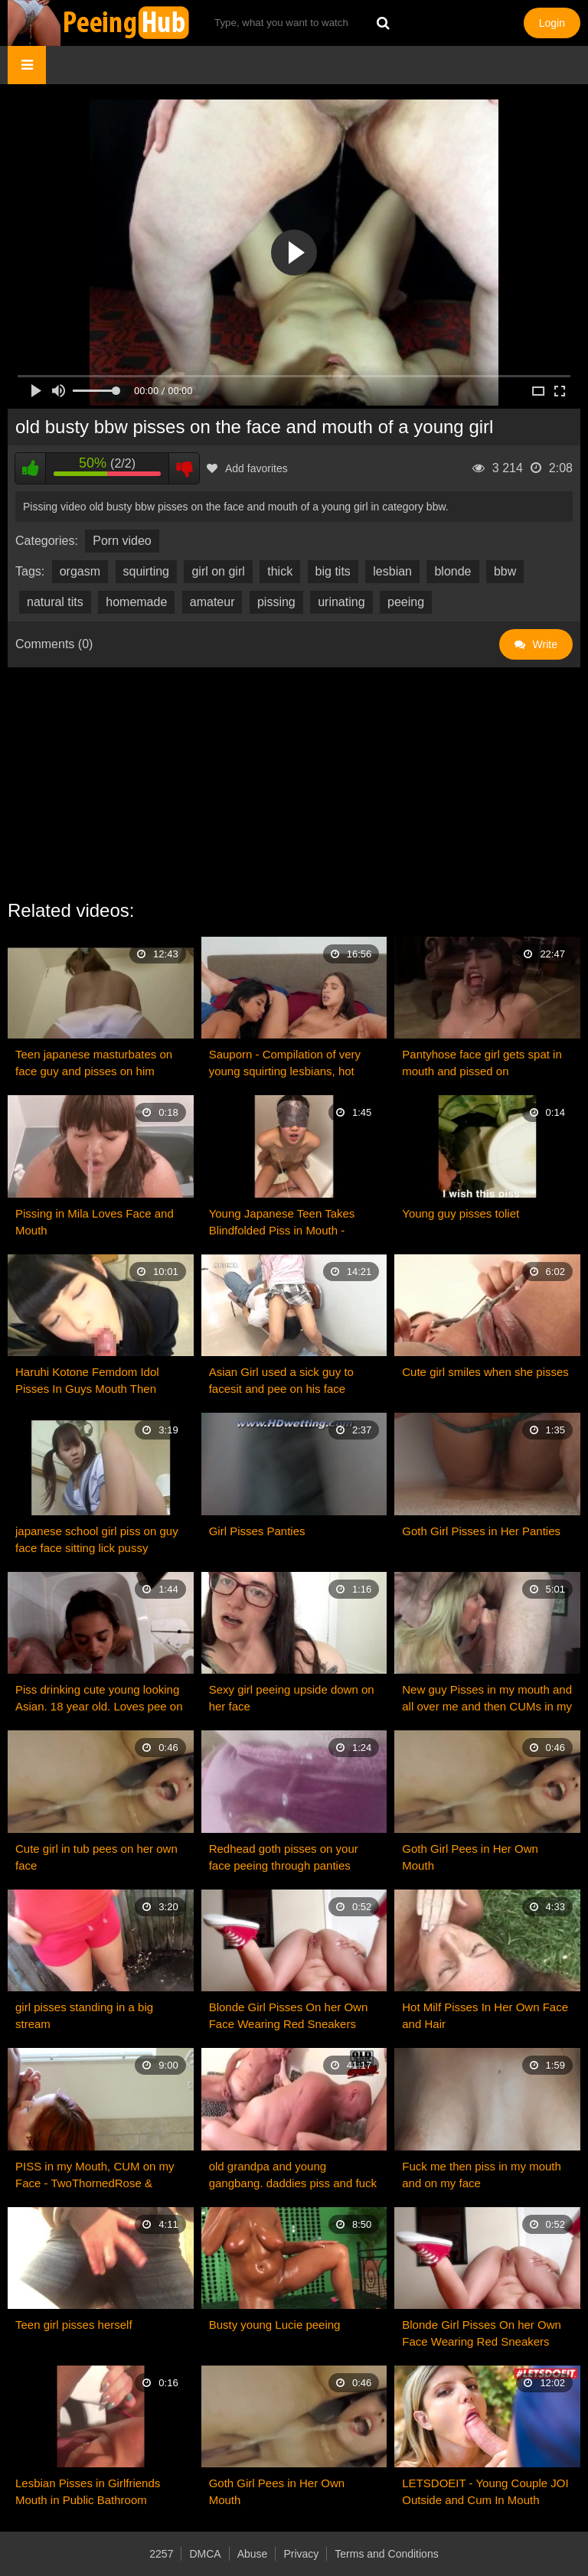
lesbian (392, 571)
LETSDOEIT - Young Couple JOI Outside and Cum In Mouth (485, 2491)
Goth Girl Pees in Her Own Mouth (470, 1857)
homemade (136, 601)
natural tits (55, 601)
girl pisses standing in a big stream (84, 2015)
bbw (505, 571)
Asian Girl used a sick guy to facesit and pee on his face (281, 1380)
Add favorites (247, 468)
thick (279, 571)
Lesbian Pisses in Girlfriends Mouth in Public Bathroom (87, 2491)
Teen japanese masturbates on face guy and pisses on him (93, 1063)
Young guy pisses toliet (460, 1213)
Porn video (122, 540)
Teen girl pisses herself (73, 2324)
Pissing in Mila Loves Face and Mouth (94, 1222)
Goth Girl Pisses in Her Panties (481, 1530)
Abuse (252, 2554)
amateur (212, 601)
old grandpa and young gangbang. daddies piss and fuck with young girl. (293, 2176)
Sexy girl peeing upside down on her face (291, 1698)
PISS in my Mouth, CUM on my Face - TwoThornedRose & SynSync (95, 2176)
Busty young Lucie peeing (275, 2324)
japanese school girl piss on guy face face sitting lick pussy (96, 1539)
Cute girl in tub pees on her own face (96, 1857)
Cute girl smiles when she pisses (485, 1371)
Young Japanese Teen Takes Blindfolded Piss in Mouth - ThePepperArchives (282, 1223)
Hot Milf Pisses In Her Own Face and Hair (485, 2015)
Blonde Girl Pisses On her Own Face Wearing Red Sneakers (288, 2015)
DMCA (204, 2554)
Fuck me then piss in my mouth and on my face (481, 2175)
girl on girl (217, 571)
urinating (341, 601)
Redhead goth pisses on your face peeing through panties (283, 1857)
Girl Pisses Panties (257, 1530)
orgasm (80, 571)
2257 (161, 2554)
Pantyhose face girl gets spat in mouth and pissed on (481, 1063)
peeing (405, 601)
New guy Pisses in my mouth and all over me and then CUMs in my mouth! (487, 1699)
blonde (452, 571)
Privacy (300, 2554)
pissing (276, 601)
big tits (333, 571)
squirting (146, 571)
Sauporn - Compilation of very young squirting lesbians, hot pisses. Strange (285, 1064)
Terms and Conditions (386, 2554)
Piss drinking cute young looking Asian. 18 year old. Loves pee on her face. (98, 1699)
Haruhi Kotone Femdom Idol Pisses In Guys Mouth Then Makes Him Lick (87, 1381)
